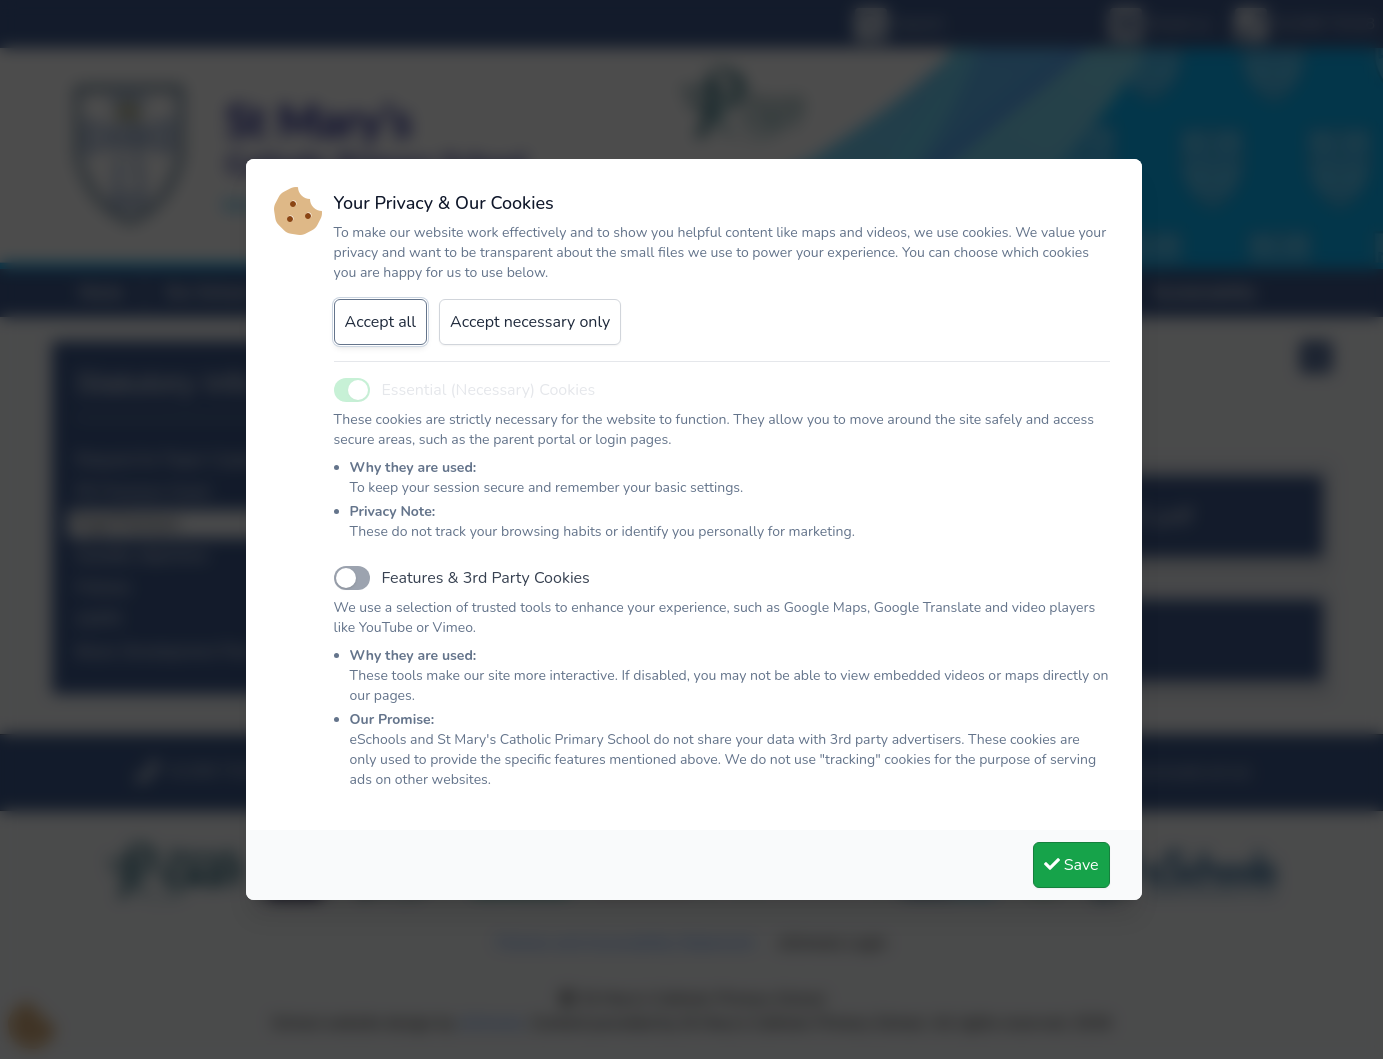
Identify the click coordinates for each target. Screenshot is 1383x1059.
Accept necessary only (530, 322)
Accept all (381, 322)
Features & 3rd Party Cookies (486, 578)
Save (1071, 865)
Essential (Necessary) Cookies (489, 390)
